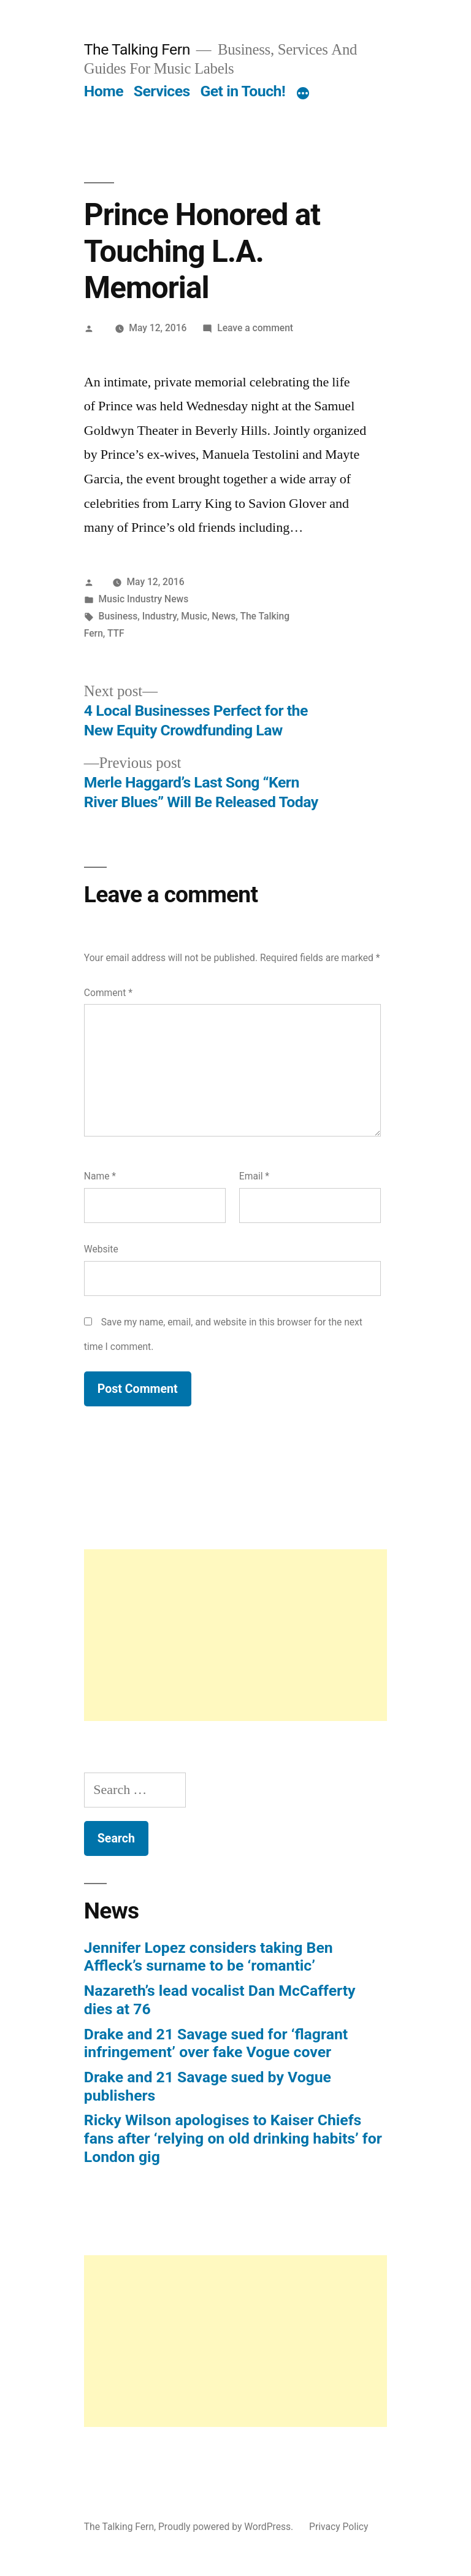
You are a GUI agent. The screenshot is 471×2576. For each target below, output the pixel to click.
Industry (159, 616)
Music (194, 616)
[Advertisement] (235, 1635)
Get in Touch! (242, 91)
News (224, 616)
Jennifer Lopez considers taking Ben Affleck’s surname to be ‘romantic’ (208, 1957)
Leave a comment (255, 328)
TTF (115, 633)
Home (103, 91)
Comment (108, 993)
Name (100, 1176)
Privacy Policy (338, 2526)
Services (162, 91)
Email (254, 1176)
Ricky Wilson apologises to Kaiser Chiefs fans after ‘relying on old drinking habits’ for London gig (233, 2138)
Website (101, 1249)
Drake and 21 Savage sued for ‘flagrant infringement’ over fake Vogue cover (216, 2043)
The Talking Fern (137, 49)
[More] (303, 93)
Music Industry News (144, 599)
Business (118, 616)
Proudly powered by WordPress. (227, 2526)
